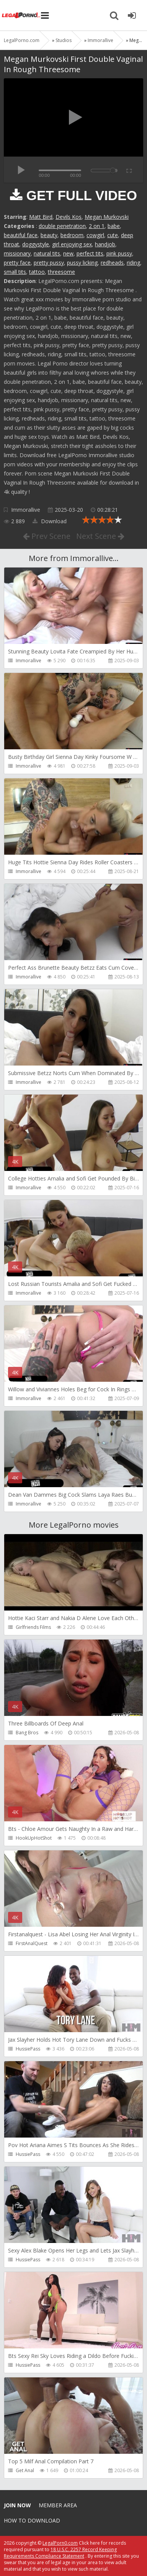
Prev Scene (46, 536)
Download (50, 521)
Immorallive (25, 509)
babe (114, 226)
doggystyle (35, 244)
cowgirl (95, 235)
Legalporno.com (21, 15)
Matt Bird (40, 216)
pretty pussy (49, 262)
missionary (17, 253)
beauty (49, 235)
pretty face (17, 262)
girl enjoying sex (72, 244)
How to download (32, 2520)
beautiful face (21, 235)
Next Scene (100, 536)
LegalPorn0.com (60, 2543)
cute (112, 235)
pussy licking (82, 262)
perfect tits (90, 253)
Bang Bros (27, 1732)
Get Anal (25, 2470)
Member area (58, 2505)
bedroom (71, 235)
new (68, 253)
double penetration (62, 226)
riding (133, 262)
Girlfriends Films (33, 1627)
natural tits (47, 253)
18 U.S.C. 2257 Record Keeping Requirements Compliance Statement (60, 2552)
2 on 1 (97, 226)
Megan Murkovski (107, 216)
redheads (112, 262)
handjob (105, 244)
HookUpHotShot (34, 1838)
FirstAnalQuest (31, 1943)
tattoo (37, 271)
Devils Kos (69, 216)
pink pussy (119, 253)
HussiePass (28, 2049)
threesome (61, 271)
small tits (15, 271)
